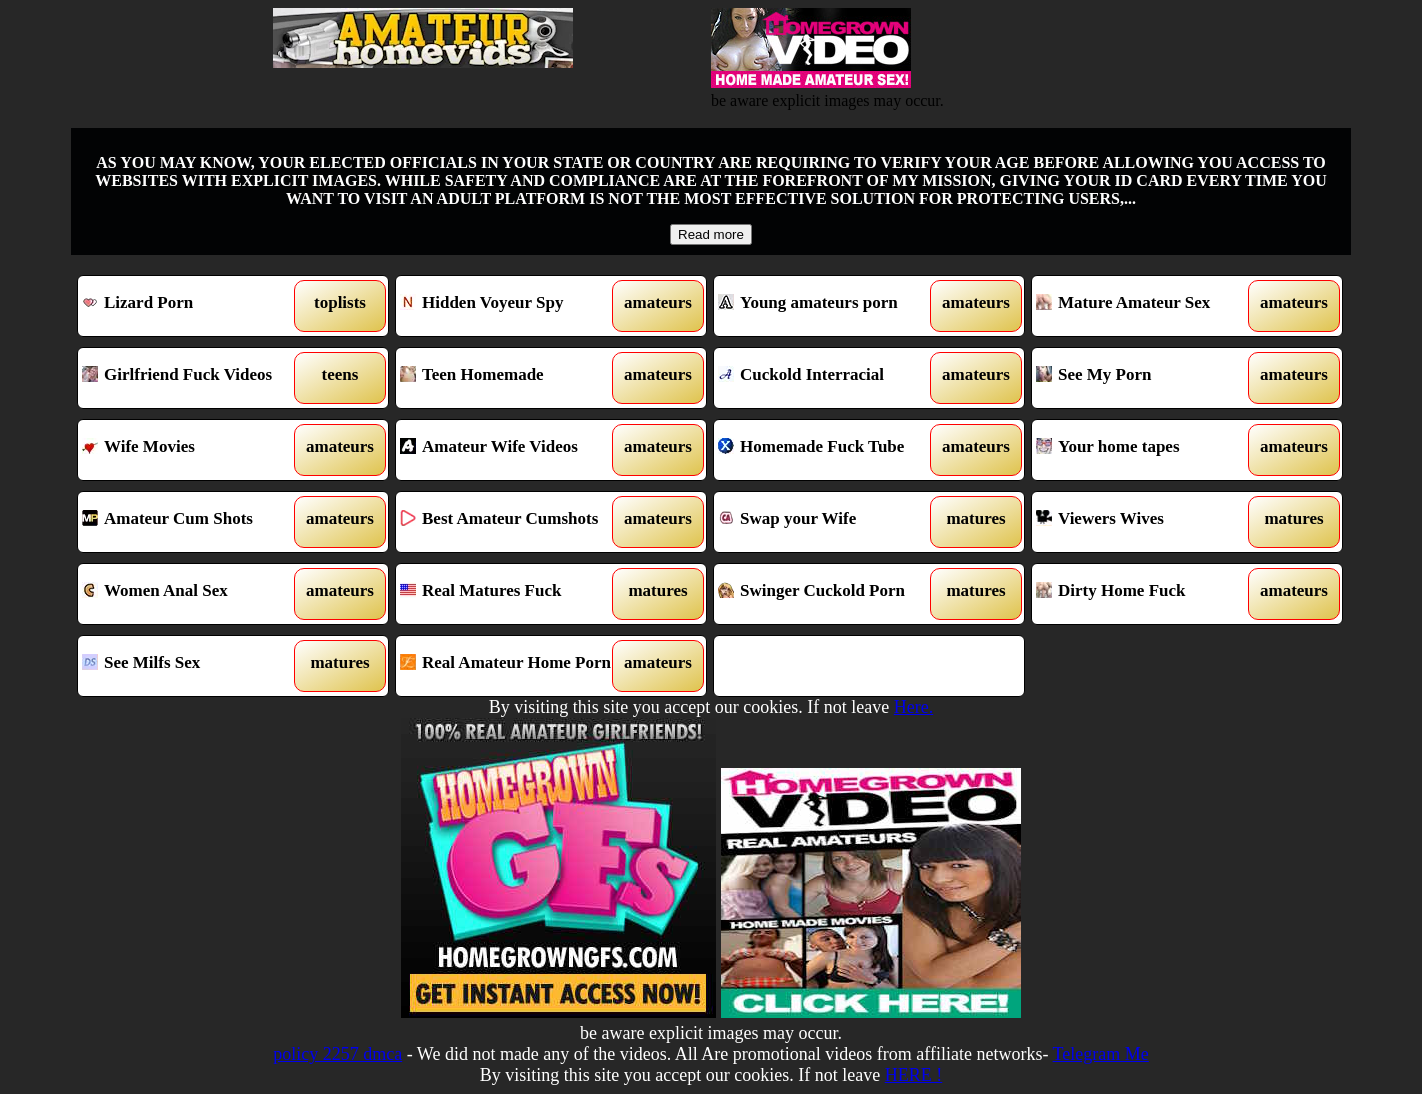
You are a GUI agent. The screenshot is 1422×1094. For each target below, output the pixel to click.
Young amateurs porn (829, 306)
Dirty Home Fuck (1147, 594)
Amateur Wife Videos (511, 450)
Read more (711, 234)
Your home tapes (1147, 450)
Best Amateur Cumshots (511, 522)
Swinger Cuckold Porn (829, 594)
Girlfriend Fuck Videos (193, 378)
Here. (913, 707)
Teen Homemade (511, 378)
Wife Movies (193, 450)
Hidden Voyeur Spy (511, 306)
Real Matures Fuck (511, 594)
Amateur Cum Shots (193, 522)
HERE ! (914, 1075)
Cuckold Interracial (829, 378)
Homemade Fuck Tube (829, 450)
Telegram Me (1101, 1054)
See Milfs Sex (193, 666)
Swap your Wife (829, 522)
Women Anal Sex (193, 594)
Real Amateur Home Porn (511, 666)
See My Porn (1147, 378)
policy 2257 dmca (337, 1054)
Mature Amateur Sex (1147, 306)
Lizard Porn (193, 306)
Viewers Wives (1147, 522)
